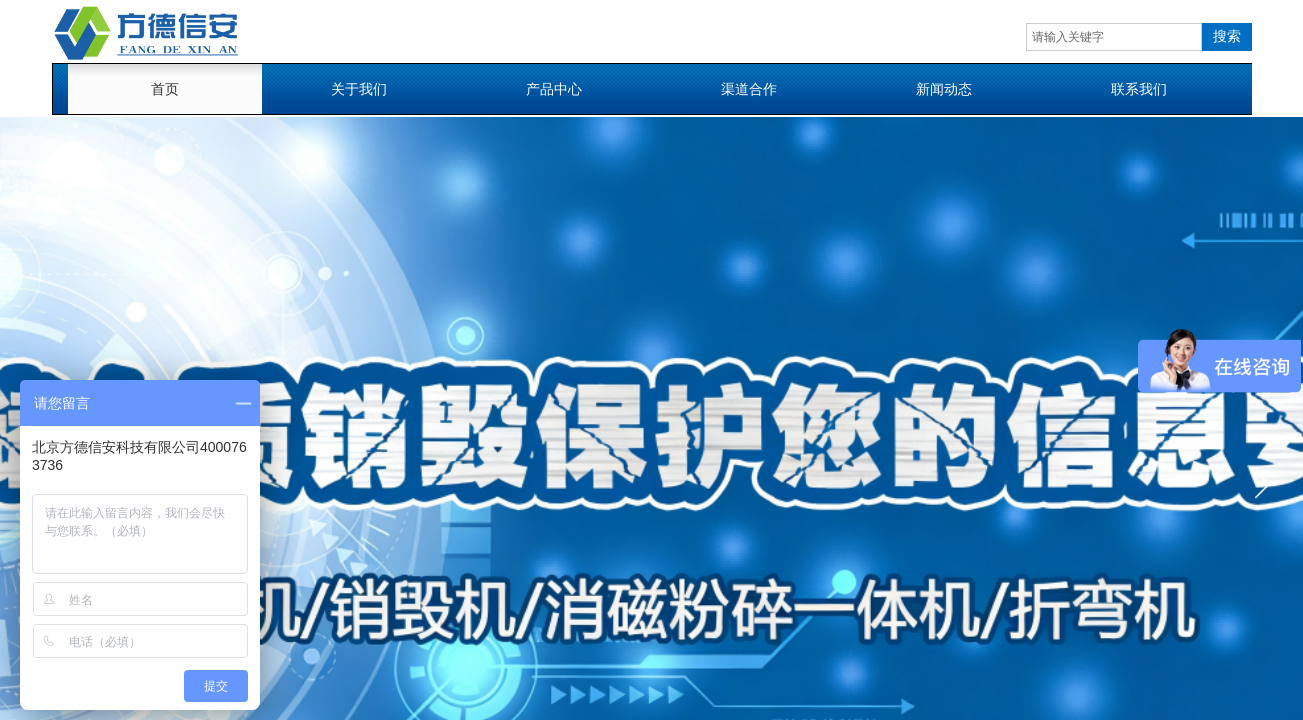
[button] (1262, 484)
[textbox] (1114, 37)
